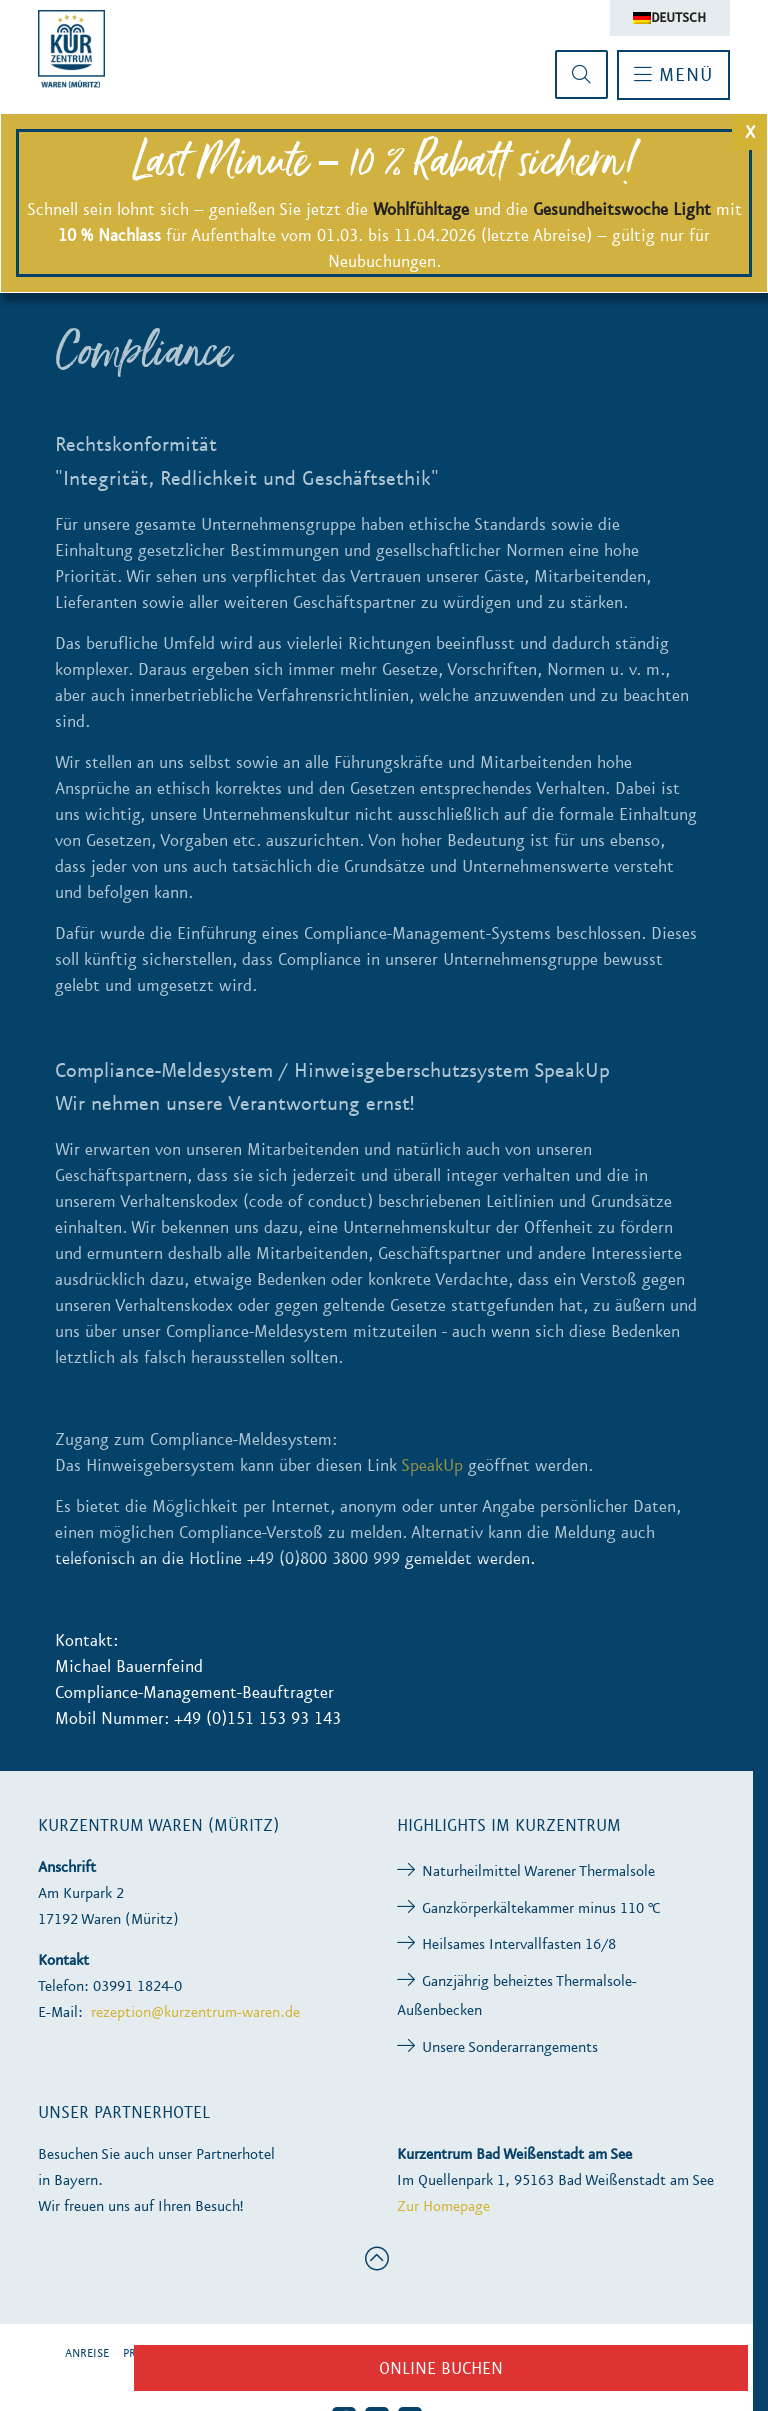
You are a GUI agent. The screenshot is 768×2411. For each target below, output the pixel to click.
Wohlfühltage (421, 209)
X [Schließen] (750, 132)
